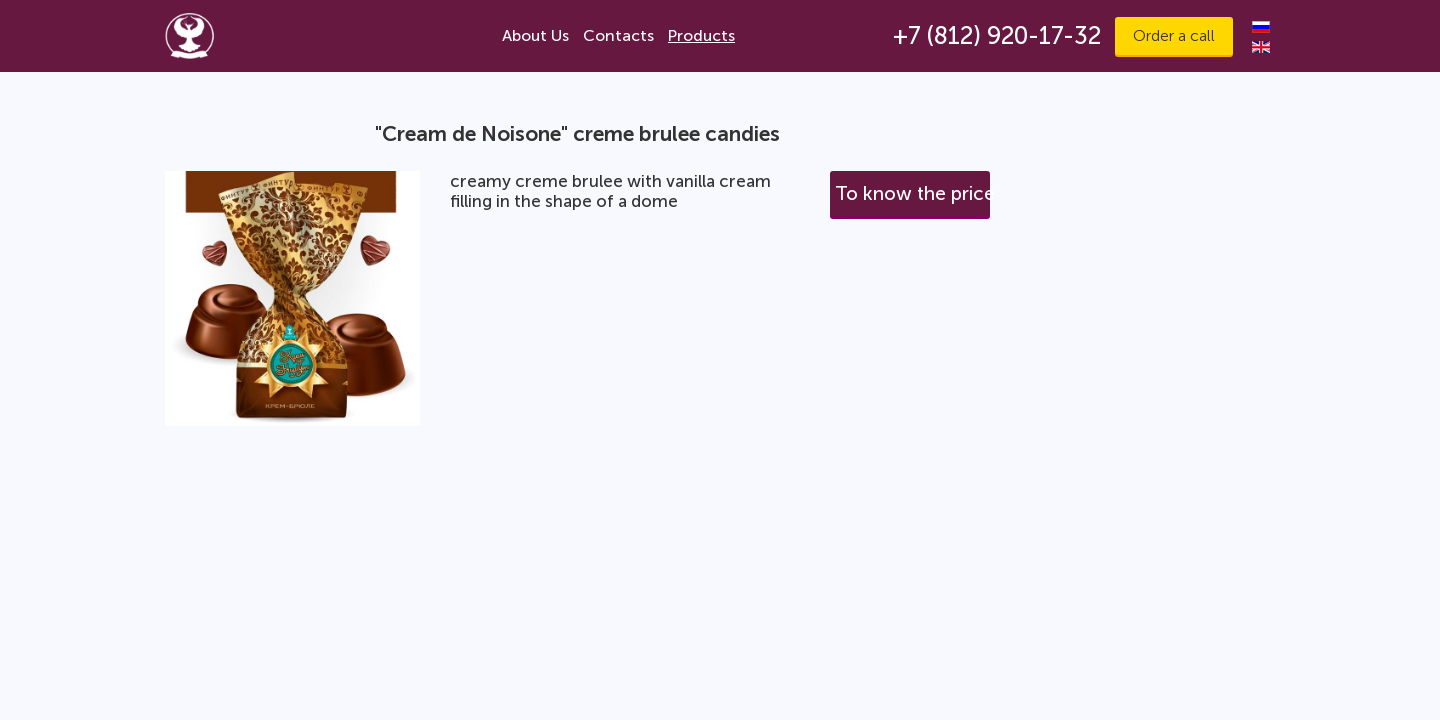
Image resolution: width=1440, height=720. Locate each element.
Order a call (1174, 35)
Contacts (618, 35)
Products (701, 35)
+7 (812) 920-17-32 (997, 35)
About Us (535, 35)
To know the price (912, 193)
